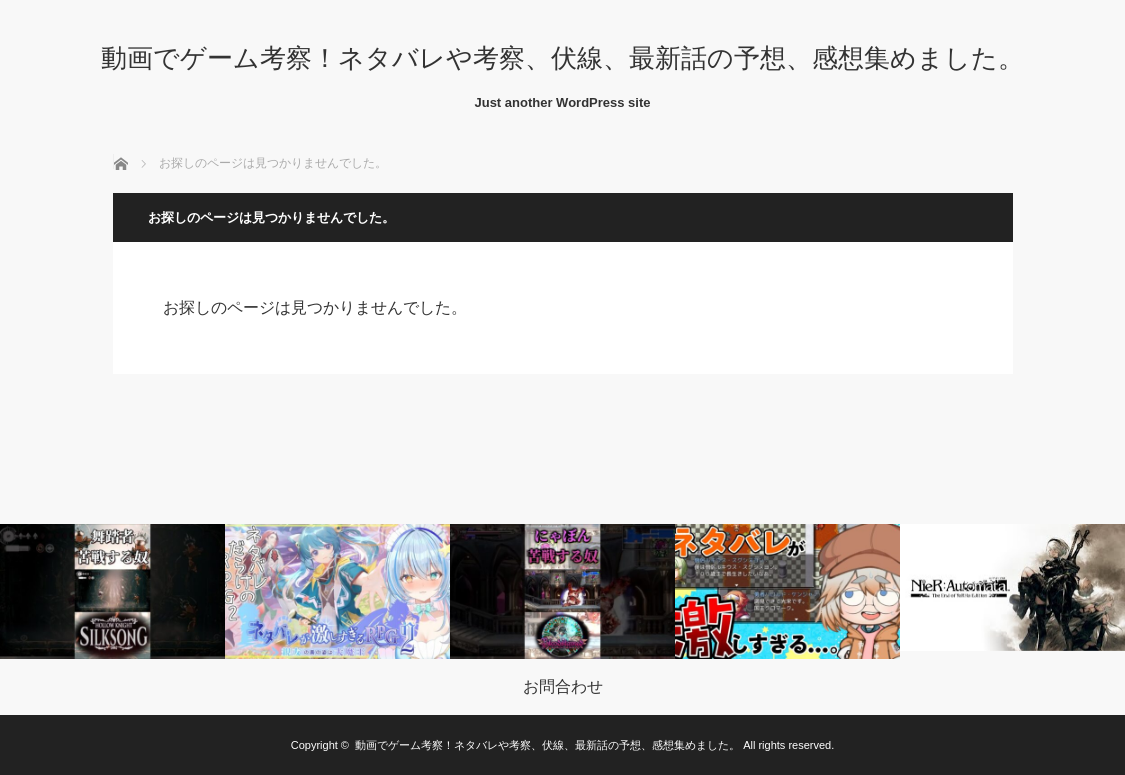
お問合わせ (563, 687)
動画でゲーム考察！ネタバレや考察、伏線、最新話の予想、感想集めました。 (562, 58)
